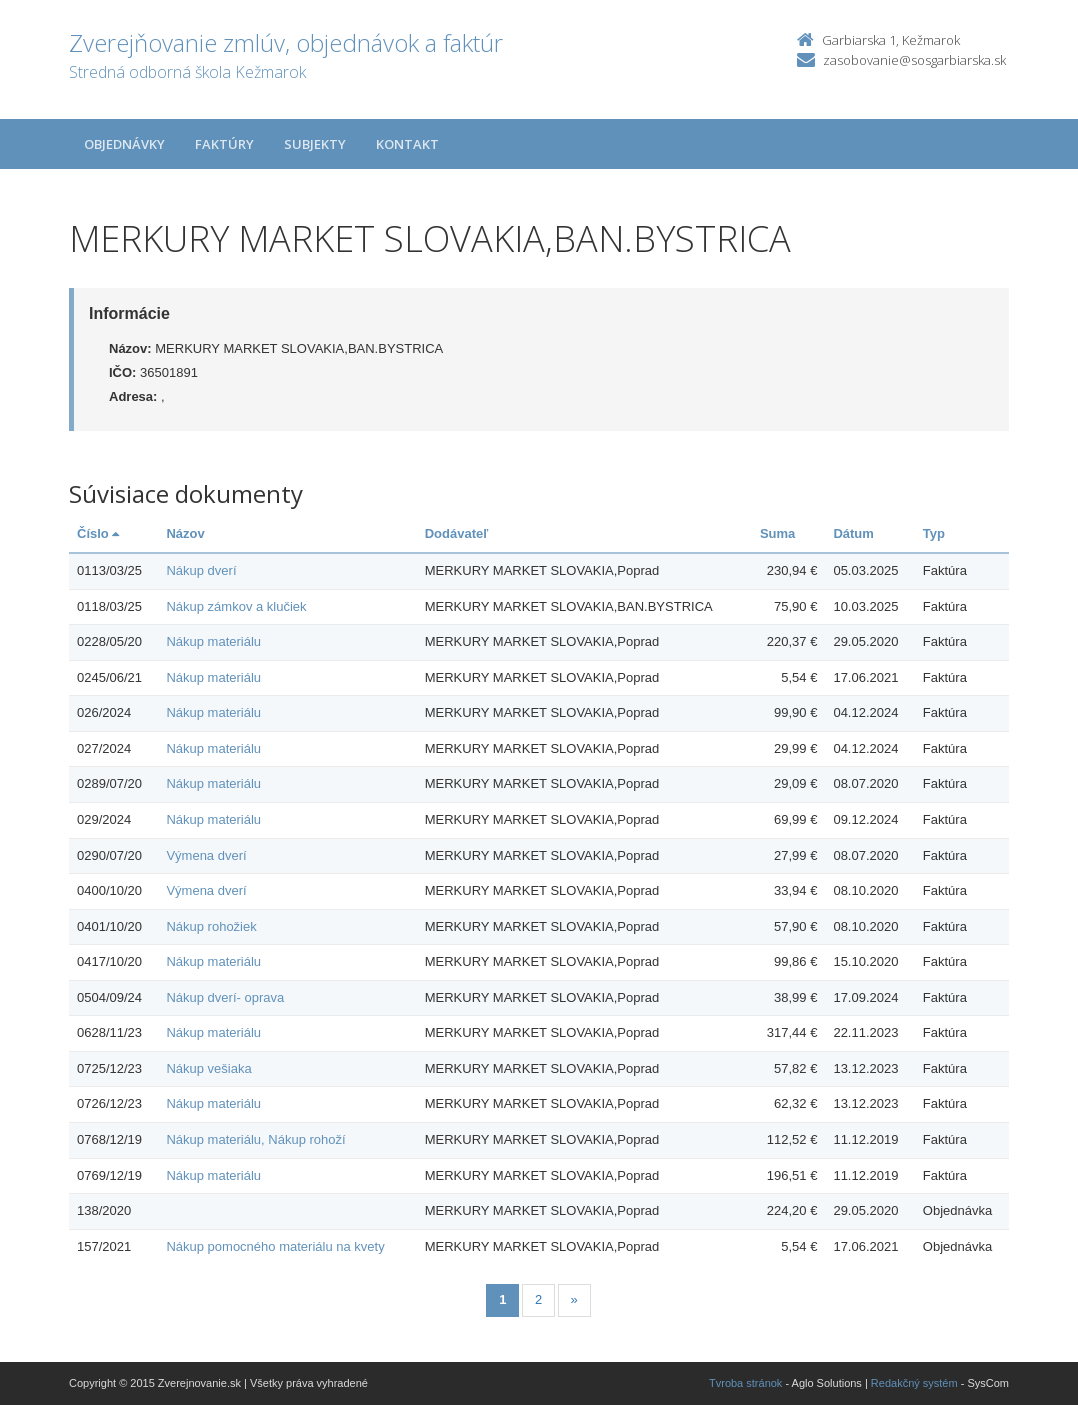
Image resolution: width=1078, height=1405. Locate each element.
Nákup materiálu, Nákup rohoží (255, 1139)
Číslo (98, 533)
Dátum (853, 533)
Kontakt (407, 144)
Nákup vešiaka (208, 1068)
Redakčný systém (914, 1383)
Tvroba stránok (745, 1383)
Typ (934, 533)
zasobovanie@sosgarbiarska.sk (914, 60)
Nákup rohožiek (211, 926)
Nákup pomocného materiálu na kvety (275, 1246)
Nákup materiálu (213, 641)
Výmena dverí (206, 855)
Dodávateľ (457, 533)
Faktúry (224, 144)
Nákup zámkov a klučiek (236, 606)
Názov (185, 533)
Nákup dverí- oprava (225, 997)
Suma (777, 533)
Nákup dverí (201, 570)
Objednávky (124, 144)
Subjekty (315, 144)
